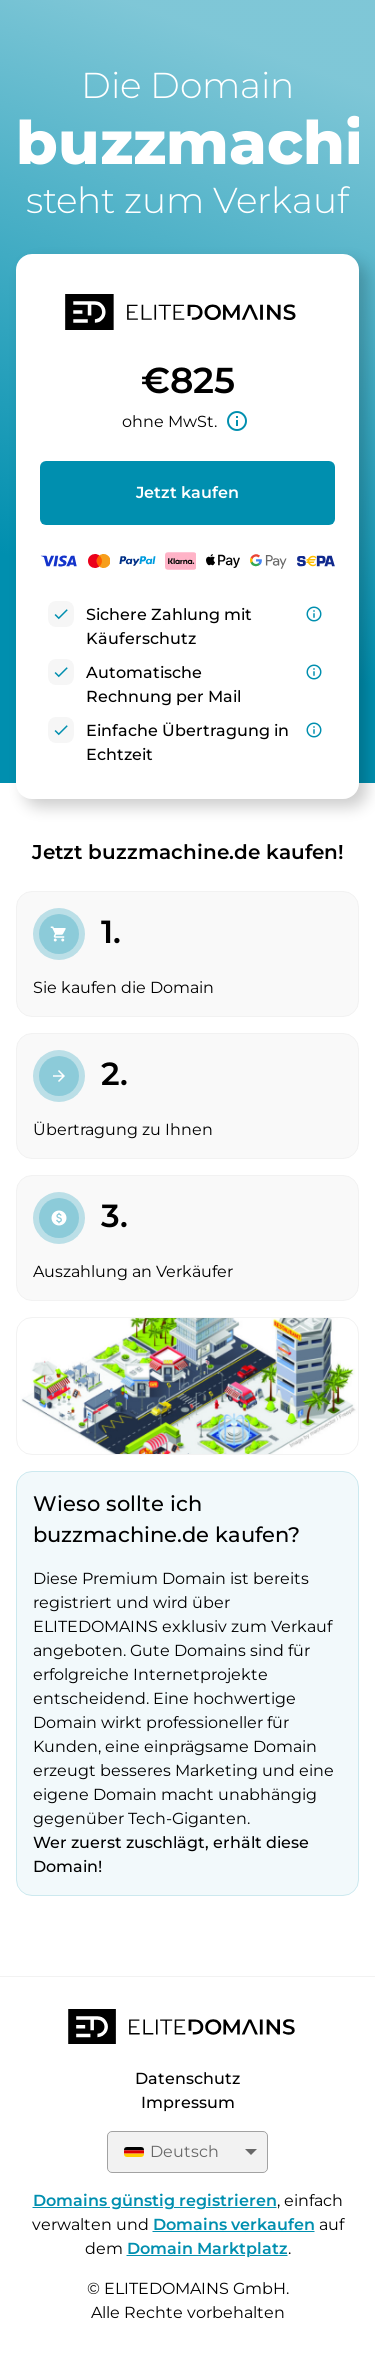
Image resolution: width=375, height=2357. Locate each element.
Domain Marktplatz (207, 2248)
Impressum (188, 2102)
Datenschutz (187, 2078)
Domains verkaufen (234, 2224)
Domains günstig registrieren (155, 2200)
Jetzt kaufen (187, 492)
